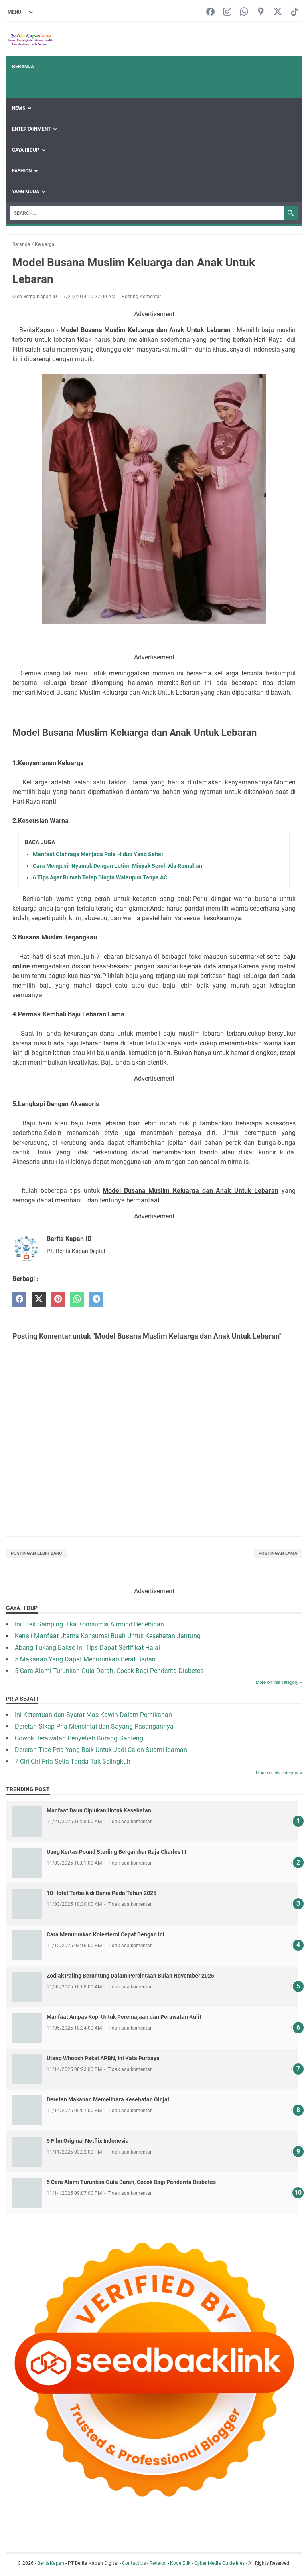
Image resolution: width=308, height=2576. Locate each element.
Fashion (22, 171)
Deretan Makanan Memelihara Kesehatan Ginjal (108, 2099)
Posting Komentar (141, 296)
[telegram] (96, 1299)
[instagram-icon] (227, 12)
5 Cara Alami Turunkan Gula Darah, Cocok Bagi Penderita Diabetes (109, 1671)
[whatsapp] (77, 1299)
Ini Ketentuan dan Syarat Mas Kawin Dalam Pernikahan (93, 1715)
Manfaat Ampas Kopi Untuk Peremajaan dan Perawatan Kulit (124, 2017)
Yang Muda (25, 191)
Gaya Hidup (25, 150)
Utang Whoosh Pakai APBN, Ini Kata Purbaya (103, 2058)
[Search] (147, 213)
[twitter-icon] (278, 12)
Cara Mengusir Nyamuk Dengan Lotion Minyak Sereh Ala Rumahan (117, 866)
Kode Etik (180, 2563)
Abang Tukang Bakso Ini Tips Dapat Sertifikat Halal (87, 1647)
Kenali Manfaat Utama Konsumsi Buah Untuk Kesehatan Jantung (108, 1636)
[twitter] (39, 1299)
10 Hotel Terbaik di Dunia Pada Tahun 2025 (101, 1893)
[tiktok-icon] (294, 12)
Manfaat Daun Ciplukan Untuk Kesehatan (99, 1810)
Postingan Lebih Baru (36, 1553)
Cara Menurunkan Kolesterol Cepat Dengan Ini (105, 1934)
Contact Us (134, 2563)
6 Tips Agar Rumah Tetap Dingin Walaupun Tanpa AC (100, 877)
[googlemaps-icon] (261, 12)
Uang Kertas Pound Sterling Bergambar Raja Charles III (116, 1852)
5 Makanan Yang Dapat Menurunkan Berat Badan (85, 1659)
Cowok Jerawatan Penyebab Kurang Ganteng (79, 1738)
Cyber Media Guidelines (219, 2563)
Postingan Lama (278, 1553)
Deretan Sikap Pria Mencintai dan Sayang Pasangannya (94, 1726)
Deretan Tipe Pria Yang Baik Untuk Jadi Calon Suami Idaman (101, 1750)
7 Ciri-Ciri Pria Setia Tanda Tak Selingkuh (72, 1761)
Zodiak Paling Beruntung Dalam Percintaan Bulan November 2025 (130, 1975)
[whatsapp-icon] (244, 12)
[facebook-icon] (210, 12)
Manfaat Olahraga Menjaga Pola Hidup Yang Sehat (98, 854)
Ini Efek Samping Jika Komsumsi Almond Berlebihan (89, 1624)
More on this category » (279, 1682)
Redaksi (158, 2563)
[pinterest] (58, 1299)
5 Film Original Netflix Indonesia (88, 2141)
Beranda (23, 66)
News (18, 108)
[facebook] (19, 1299)
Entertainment (31, 129)
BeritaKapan (50, 2563)
